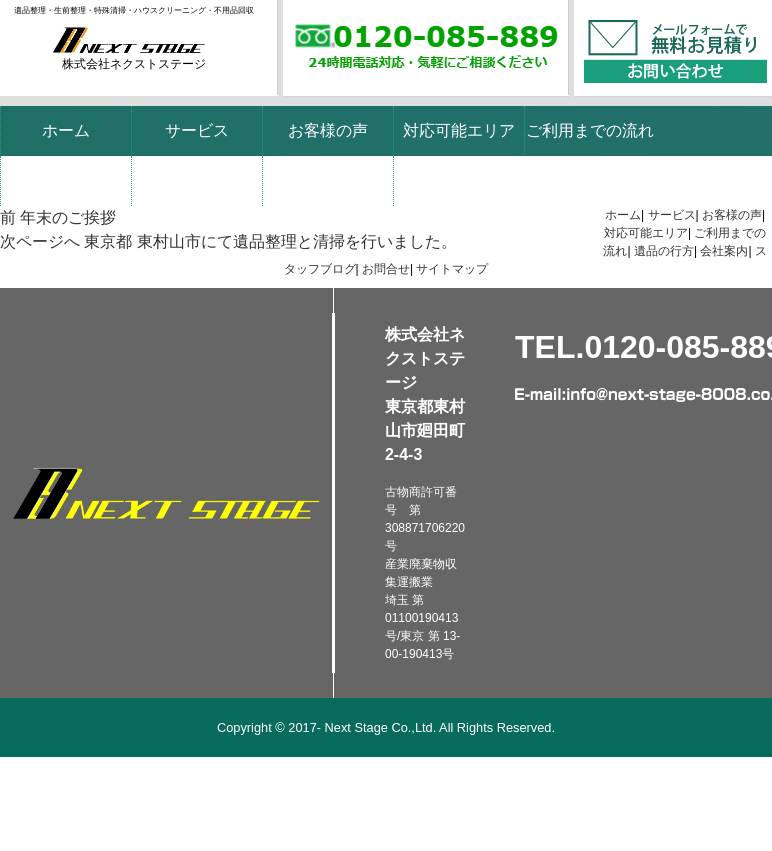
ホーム (66, 130)
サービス (197, 130)
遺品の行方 (66, 180)
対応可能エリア (459, 130)
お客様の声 (328, 130)
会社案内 (197, 180)
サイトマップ (452, 269)
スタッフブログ (328, 180)
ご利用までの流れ (590, 130)
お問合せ (386, 269)
